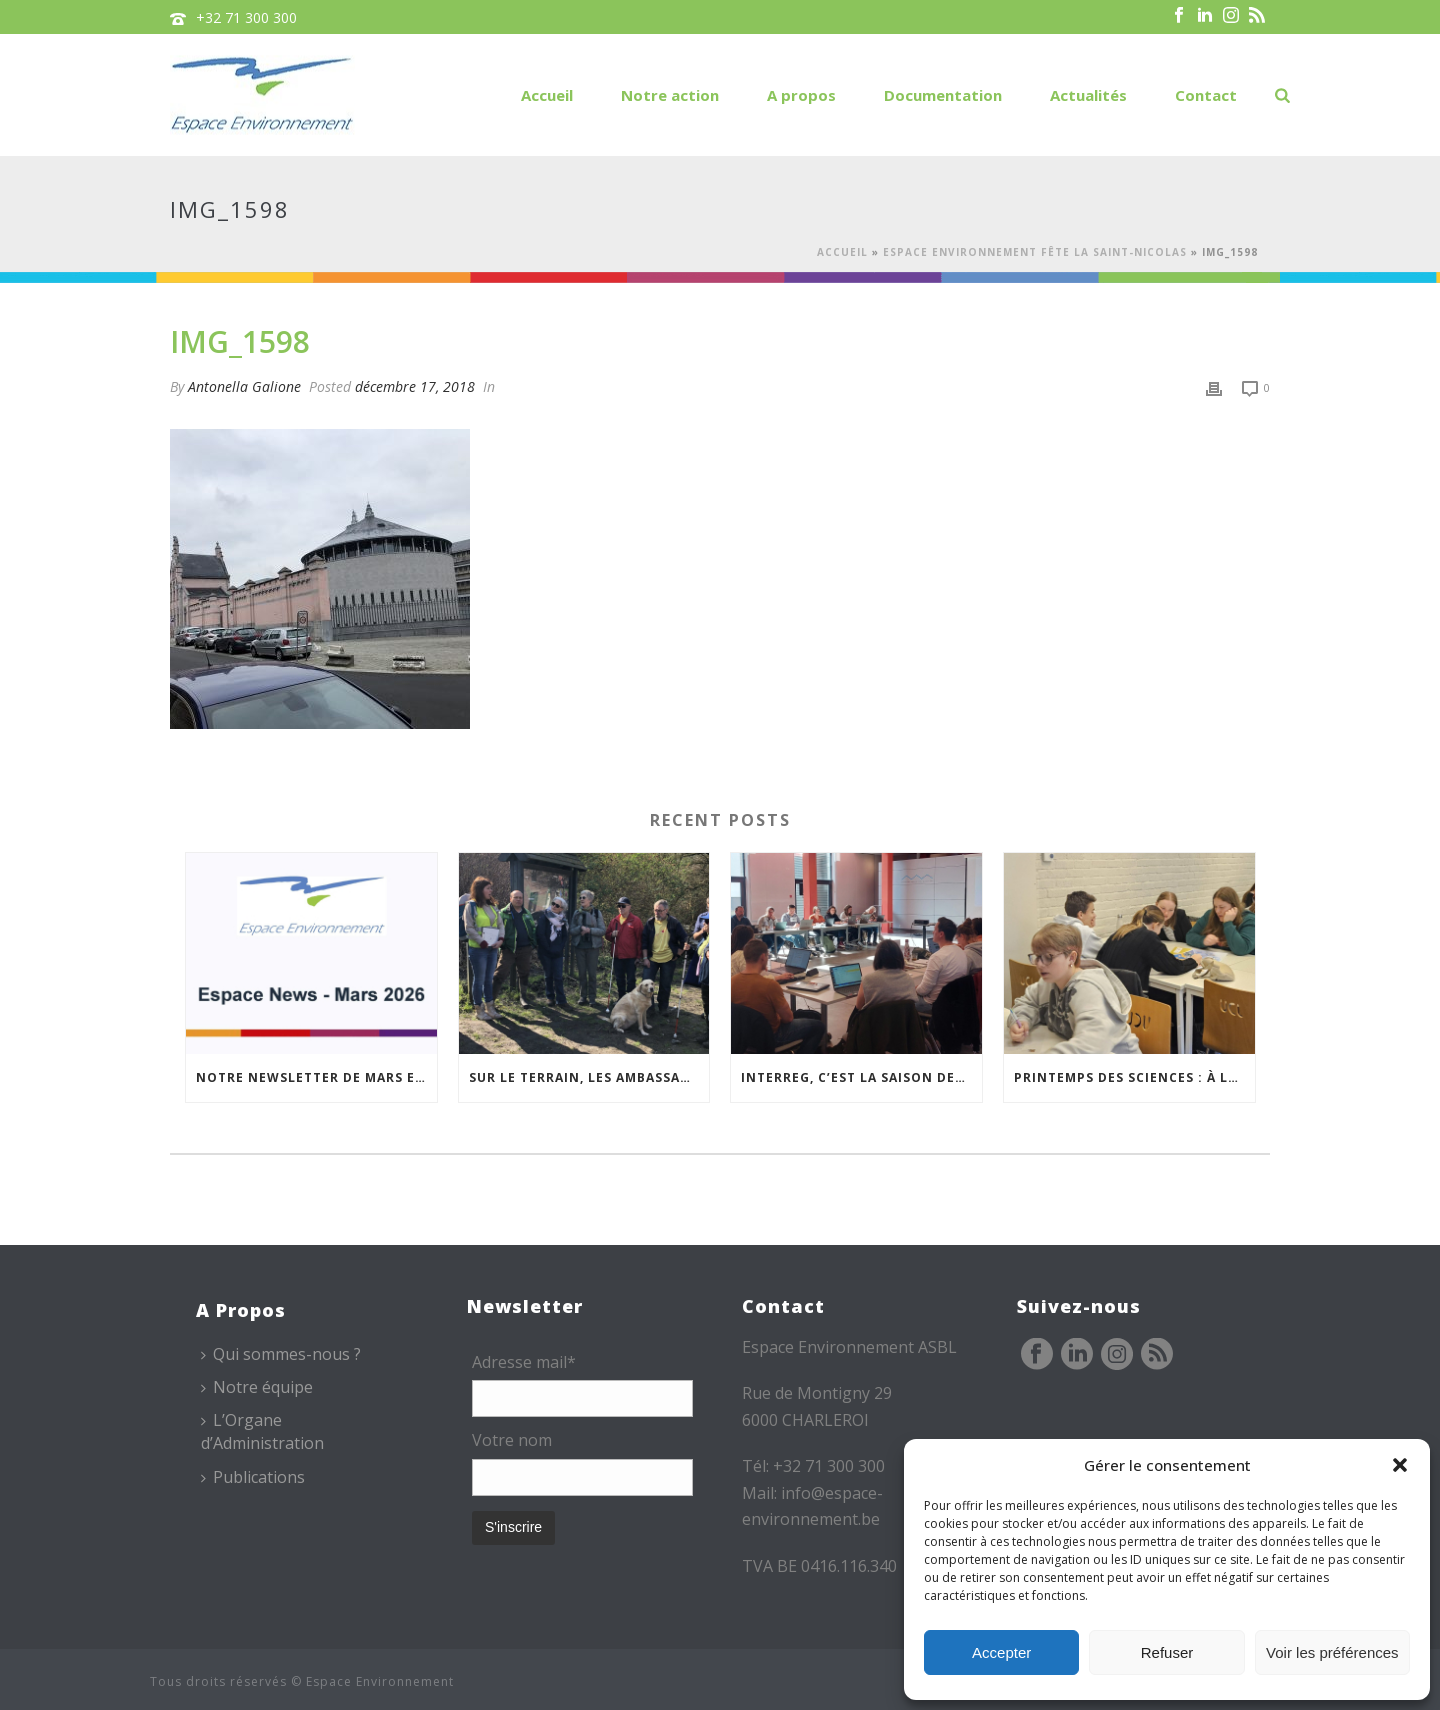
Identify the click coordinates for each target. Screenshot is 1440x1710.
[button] (1400, 1465)
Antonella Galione (244, 386)
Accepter (1001, 1652)
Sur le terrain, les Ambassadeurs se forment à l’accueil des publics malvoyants (589, 1077)
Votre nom (512, 1440)
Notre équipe (257, 1387)
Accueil (547, 95)
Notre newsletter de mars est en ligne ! (316, 1077)
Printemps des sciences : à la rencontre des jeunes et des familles (1134, 1077)
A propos (801, 95)
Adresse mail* (524, 1362)
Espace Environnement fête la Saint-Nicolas (1035, 252)
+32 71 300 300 (246, 17)
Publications (253, 1477)
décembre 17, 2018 (415, 386)
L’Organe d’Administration (262, 1431)
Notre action (670, 95)
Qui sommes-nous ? (281, 1354)
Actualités (1088, 95)
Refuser (1167, 1652)
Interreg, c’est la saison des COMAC (861, 1077)
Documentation (943, 95)
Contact (1206, 95)
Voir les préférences (1332, 1652)
